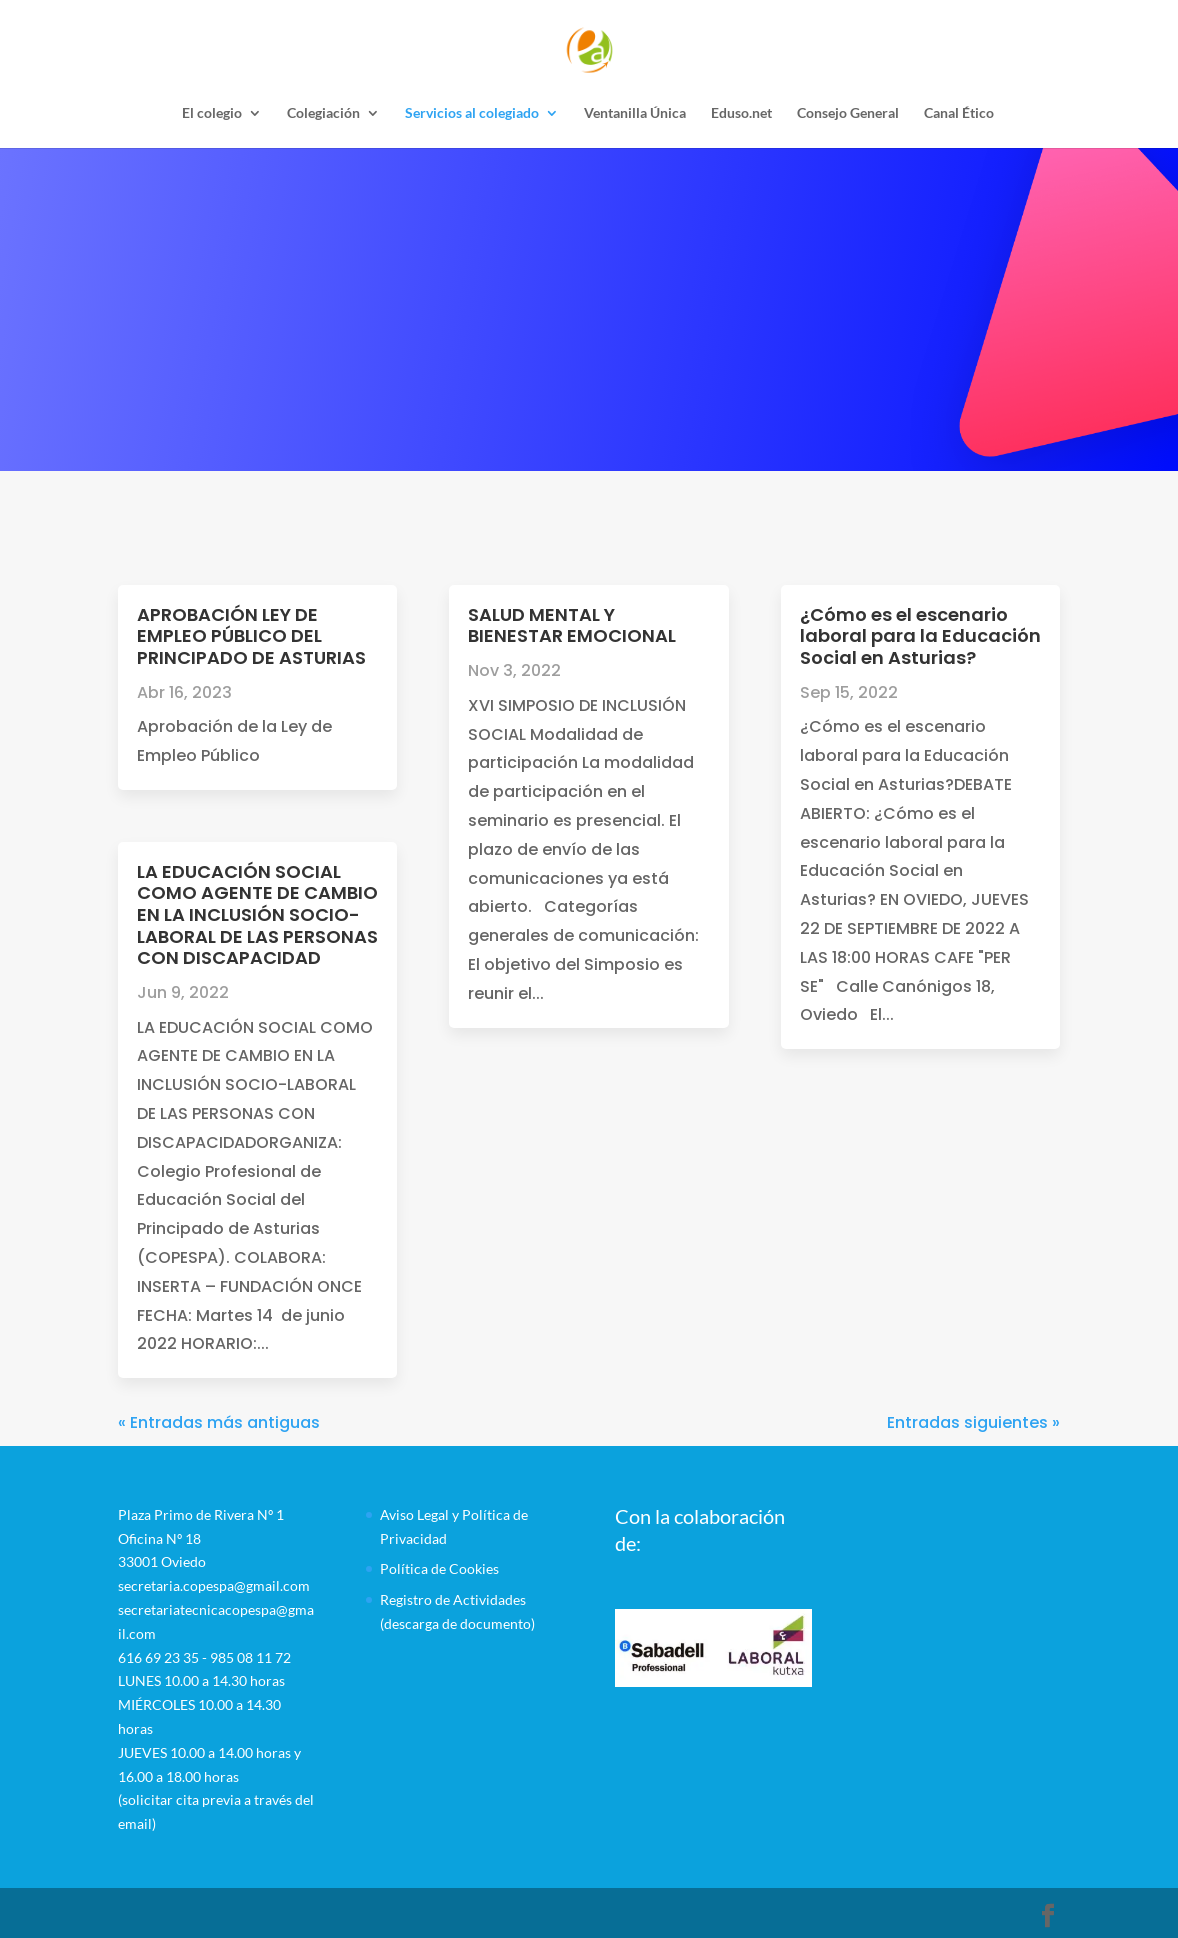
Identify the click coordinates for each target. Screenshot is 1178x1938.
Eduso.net (741, 113)
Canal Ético (959, 113)
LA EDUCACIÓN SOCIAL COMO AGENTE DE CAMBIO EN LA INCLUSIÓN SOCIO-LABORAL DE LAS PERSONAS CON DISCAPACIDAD (257, 914)
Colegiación (323, 113)
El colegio (212, 113)
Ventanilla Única (635, 113)
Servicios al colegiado (472, 113)
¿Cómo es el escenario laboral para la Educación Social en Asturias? (920, 636)
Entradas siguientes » (973, 1422)
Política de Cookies (439, 1568)
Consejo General (848, 113)
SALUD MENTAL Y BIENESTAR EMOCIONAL (572, 625)
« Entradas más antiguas (219, 1422)
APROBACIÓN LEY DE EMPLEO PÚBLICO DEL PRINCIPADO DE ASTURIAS (251, 636)
